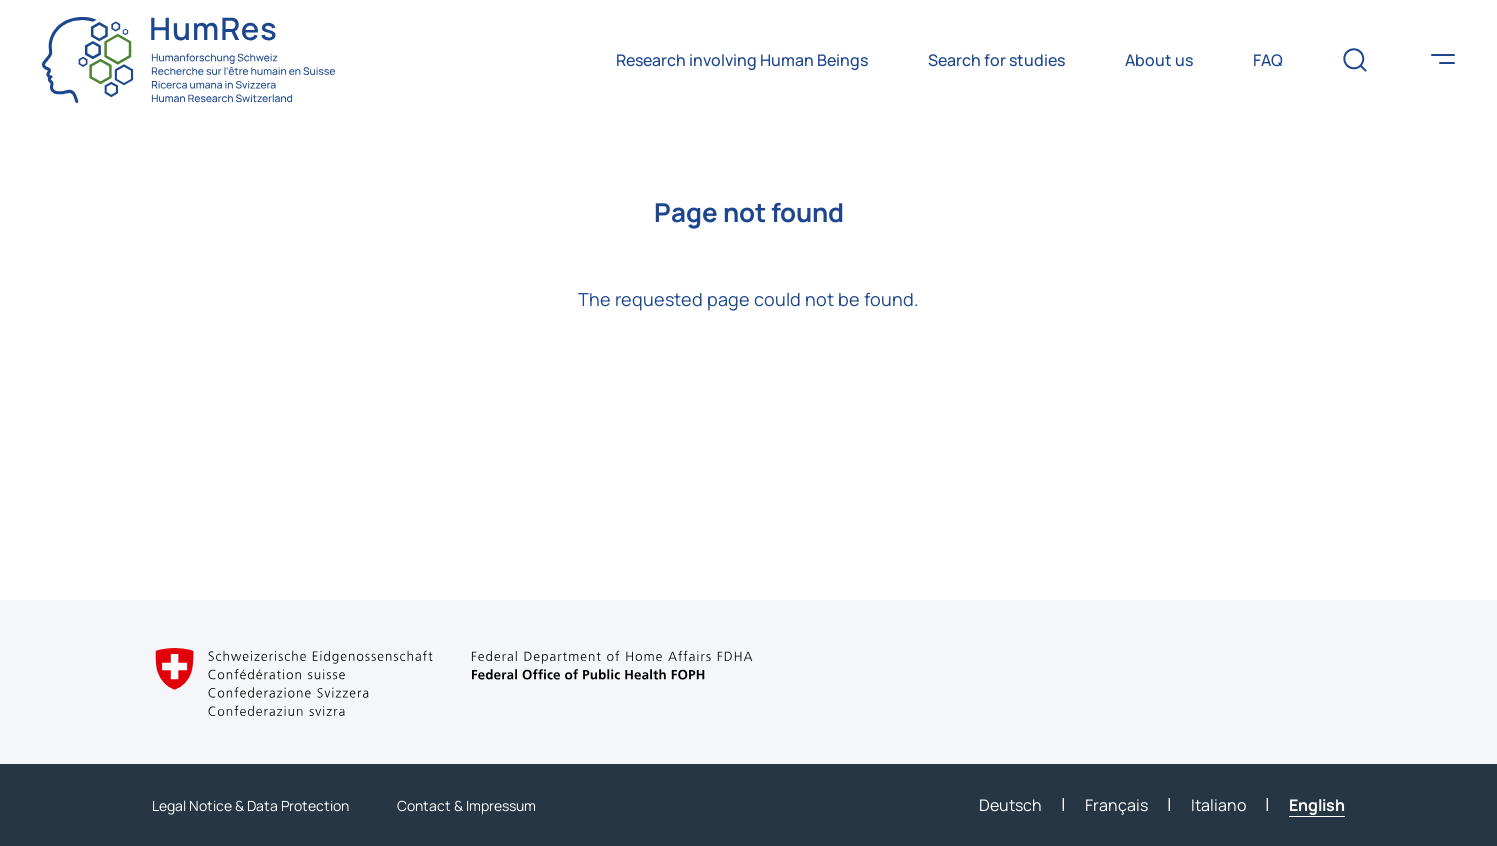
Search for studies (996, 60)
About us (1159, 60)
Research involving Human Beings (742, 60)
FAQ (1268, 60)
